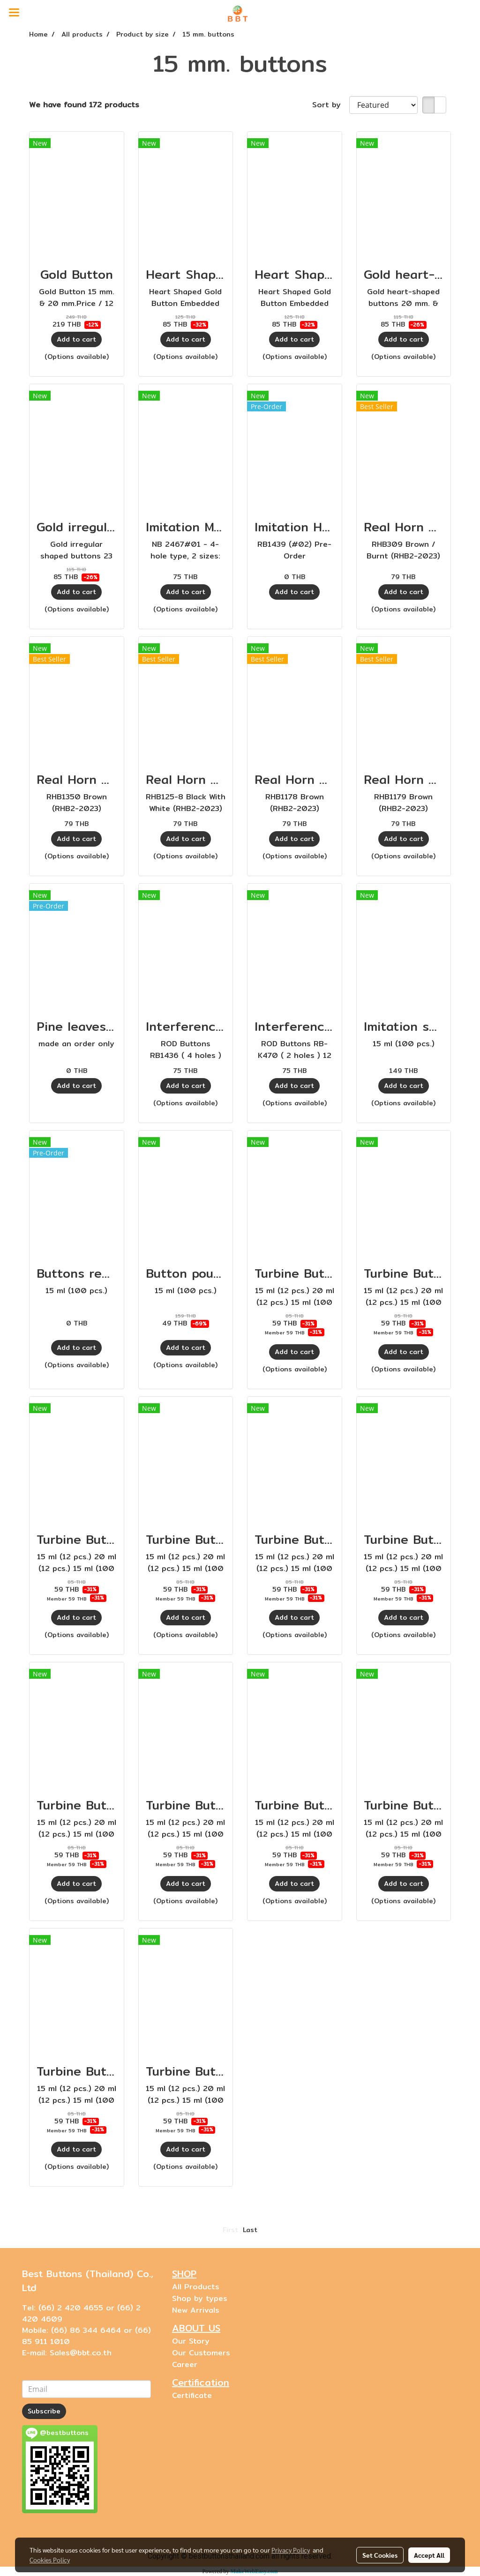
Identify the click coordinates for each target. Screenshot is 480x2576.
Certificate (192, 2395)
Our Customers (201, 2353)
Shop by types (199, 2298)
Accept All (429, 2555)
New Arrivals (195, 2310)
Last (250, 2230)
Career (184, 2364)
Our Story (191, 2341)
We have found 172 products (84, 105)
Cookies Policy (50, 2559)
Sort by (330, 105)
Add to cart (76, 339)
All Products (195, 2287)
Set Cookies (380, 2555)
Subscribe (44, 2411)
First (230, 2230)
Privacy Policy (290, 2550)
